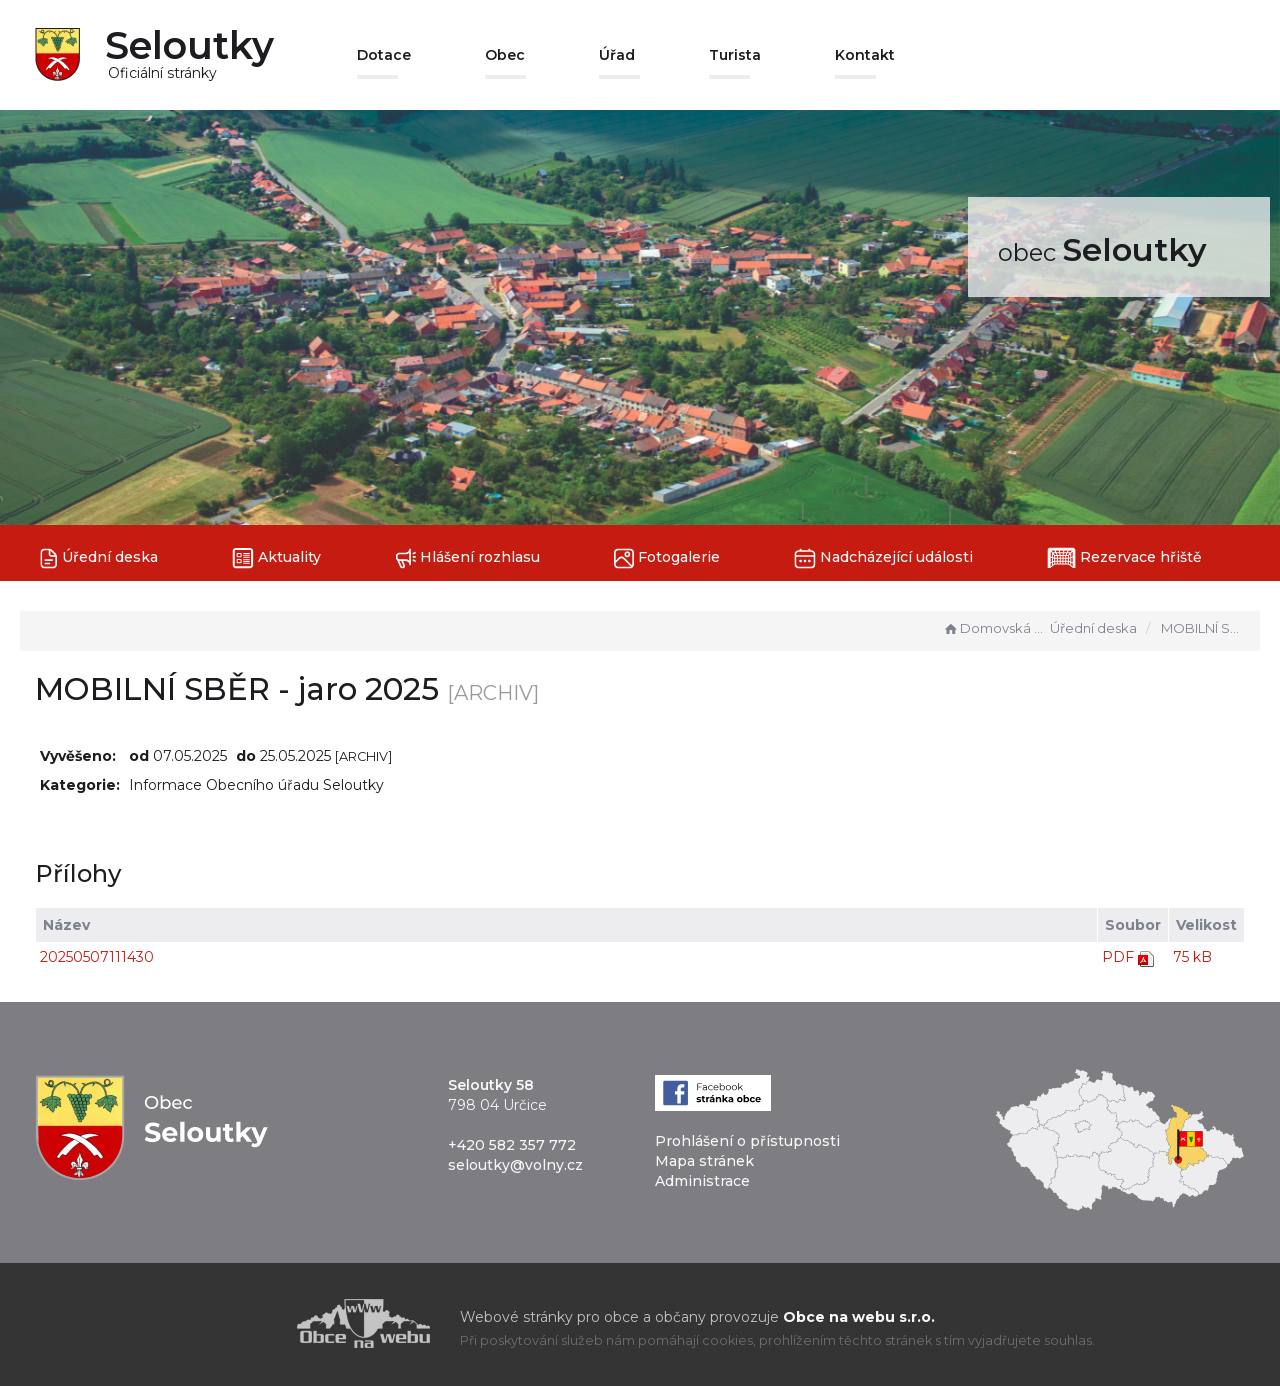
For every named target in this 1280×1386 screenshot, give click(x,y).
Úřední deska (99, 558)
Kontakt (865, 55)
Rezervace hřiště (1124, 558)
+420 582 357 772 (512, 1145)
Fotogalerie (667, 558)
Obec (505, 55)
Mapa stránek (704, 1161)
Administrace (702, 1181)
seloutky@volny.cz (515, 1165)
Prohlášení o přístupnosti (747, 1141)
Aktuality (276, 558)
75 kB (1192, 957)
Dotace (384, 55)
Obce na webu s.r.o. (859, 1317)
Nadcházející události (883, 558)
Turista (735, 55)
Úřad (617, 55)
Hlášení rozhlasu (467, 558)
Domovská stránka (994, 628)
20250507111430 (97, 957)
